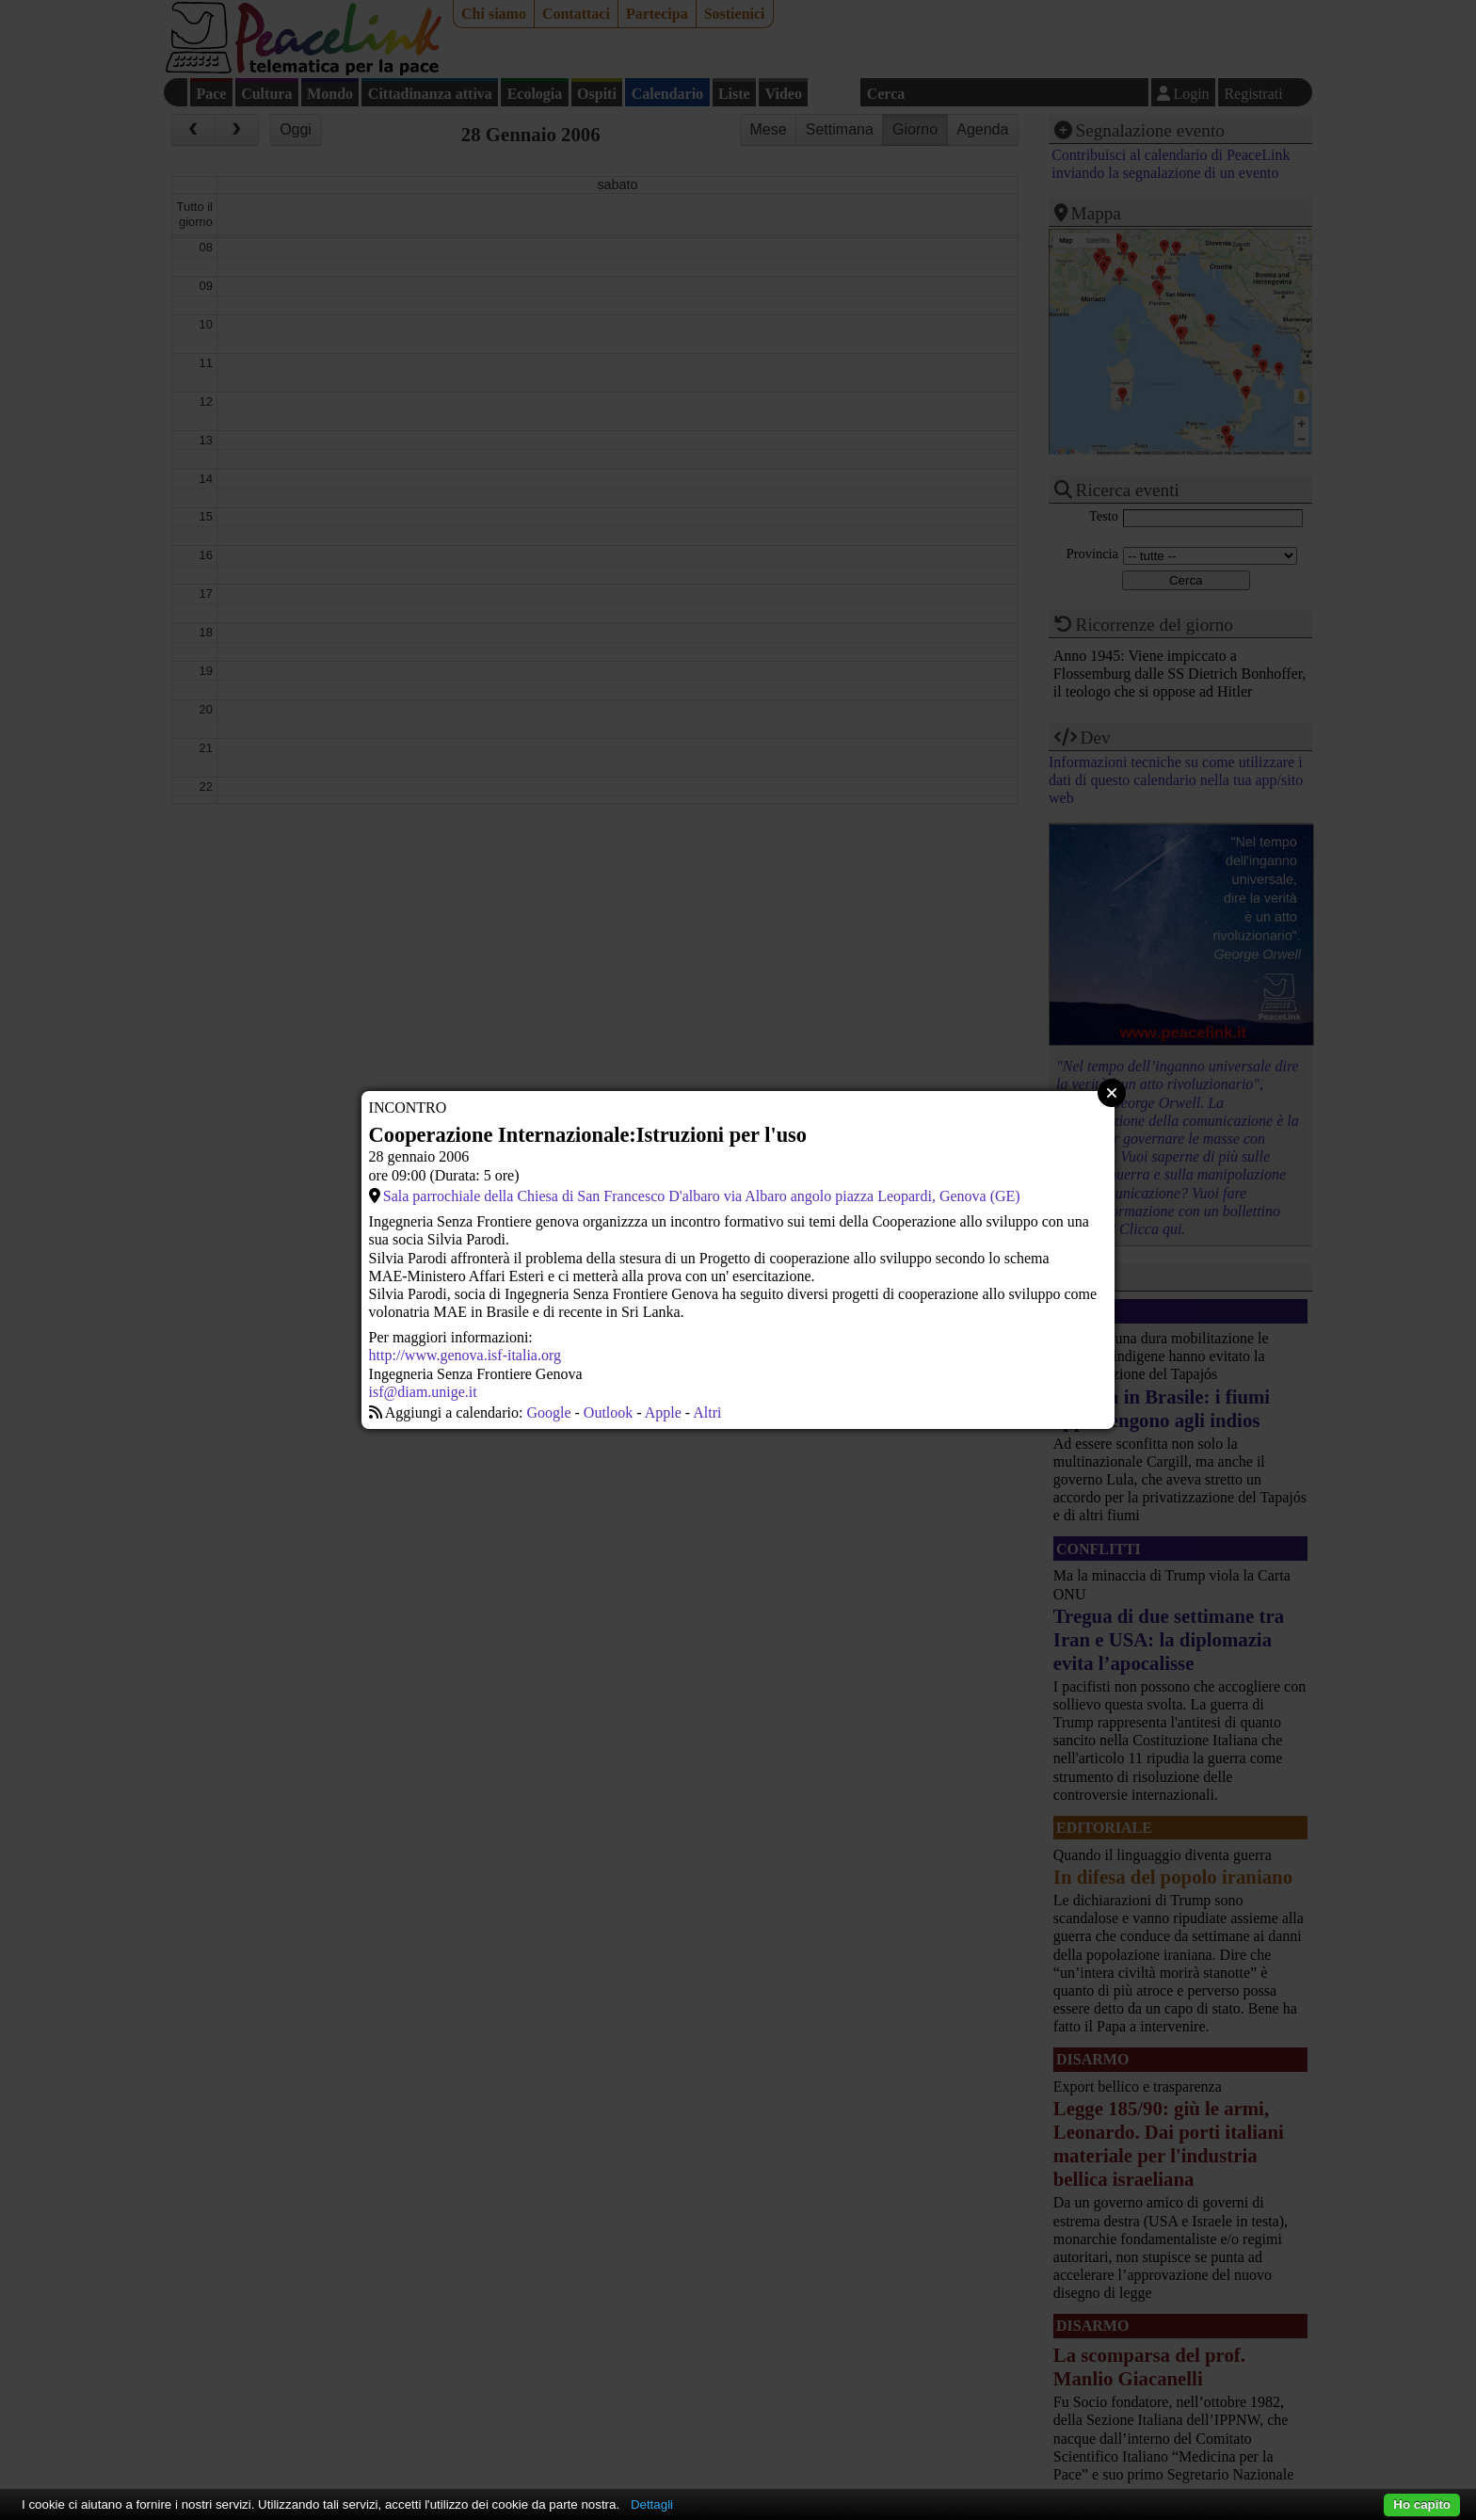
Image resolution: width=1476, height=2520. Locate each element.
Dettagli (652, 2504)
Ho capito (1422, 2504)
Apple (663, 1412)
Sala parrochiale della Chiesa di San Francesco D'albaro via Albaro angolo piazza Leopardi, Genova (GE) (701, 1196)
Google (548, 1412)
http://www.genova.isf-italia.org (465, 1355)
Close (1112, 1093)
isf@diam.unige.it (423, 1392)
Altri (707, 1412)
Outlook (608, 1412)
